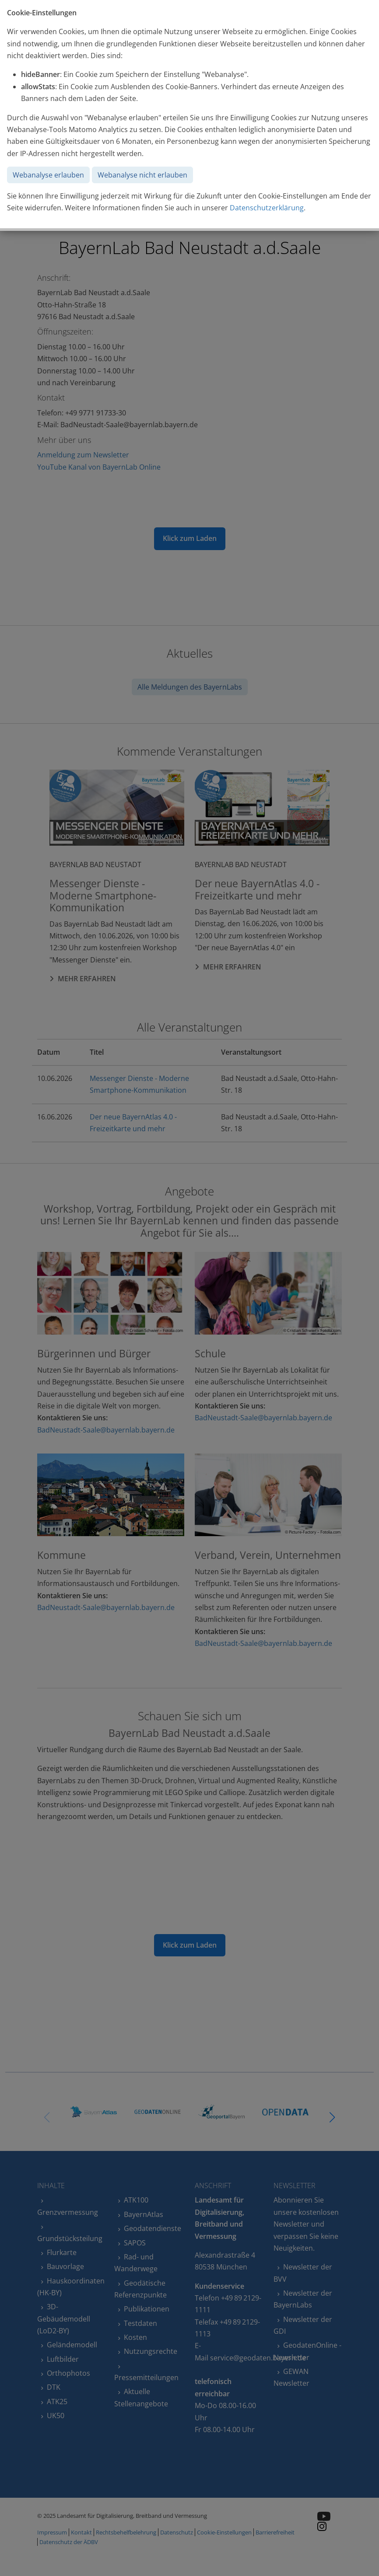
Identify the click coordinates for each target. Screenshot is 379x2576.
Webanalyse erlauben (48, 175)
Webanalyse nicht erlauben (142, 175)
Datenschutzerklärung (267, 208)
